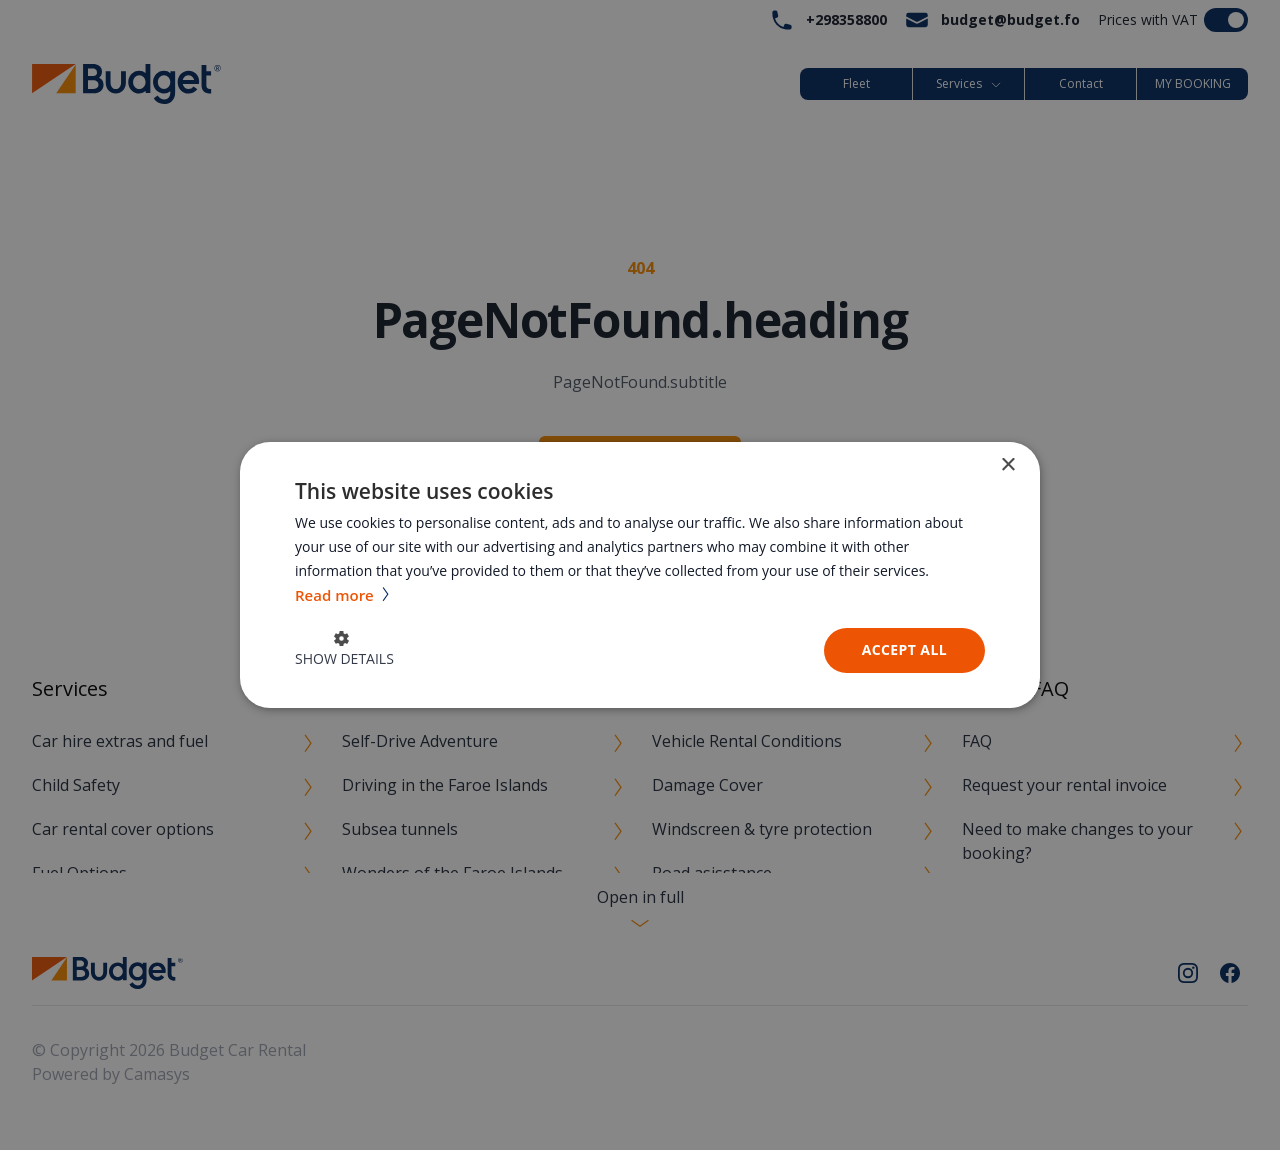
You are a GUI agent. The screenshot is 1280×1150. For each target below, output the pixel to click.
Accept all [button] (904, 649)
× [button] (1007, 465)
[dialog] (640, 575)
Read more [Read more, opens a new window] (336, 595)
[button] (344, 651)
